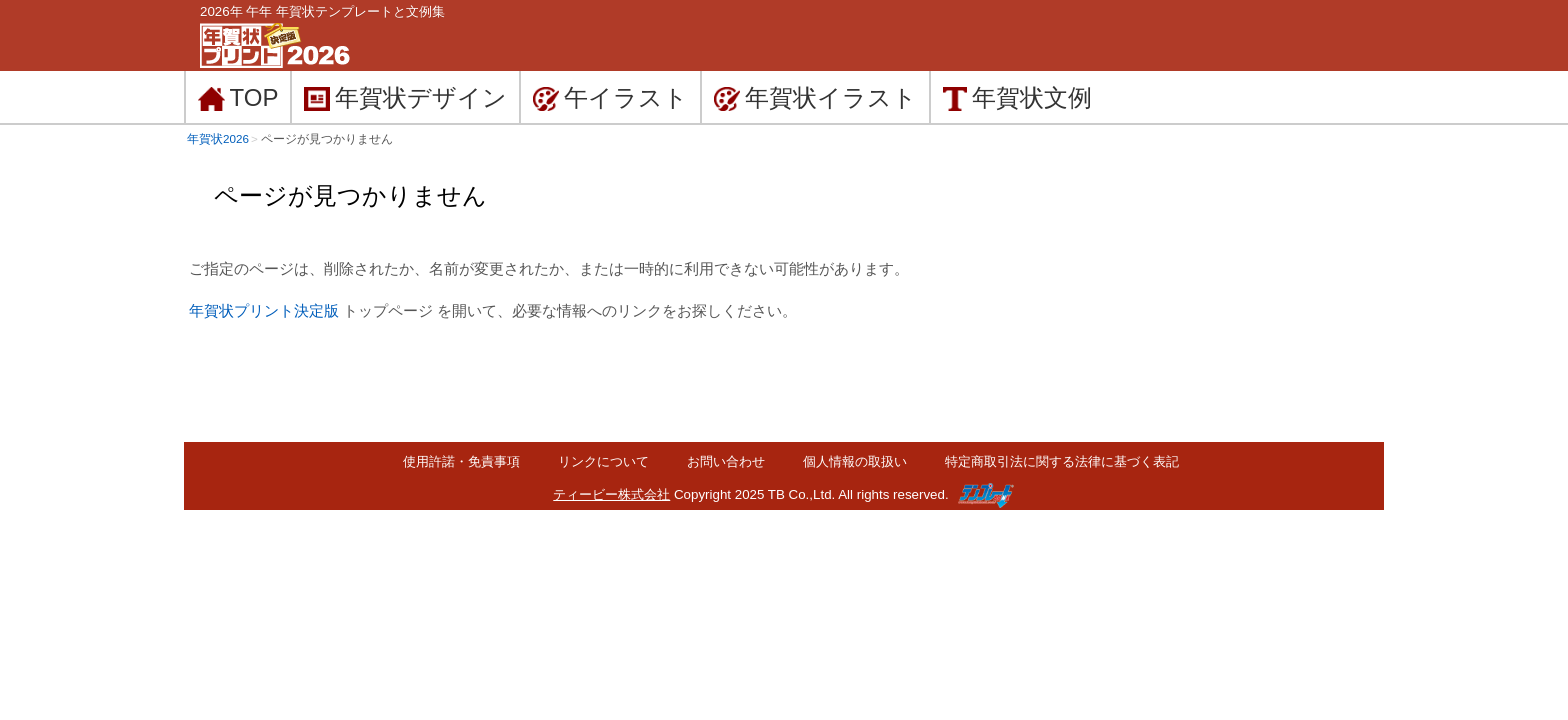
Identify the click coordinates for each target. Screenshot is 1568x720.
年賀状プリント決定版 (264, 311)
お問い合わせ (726, 461)
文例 (1017, 98)
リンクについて (603, 461)
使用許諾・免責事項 (461, 461)
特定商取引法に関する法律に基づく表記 (1062, 461)
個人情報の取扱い (855, 461)
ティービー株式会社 (611, 494)
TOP (238, 98)
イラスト (815, 98)
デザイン (405, 98)
